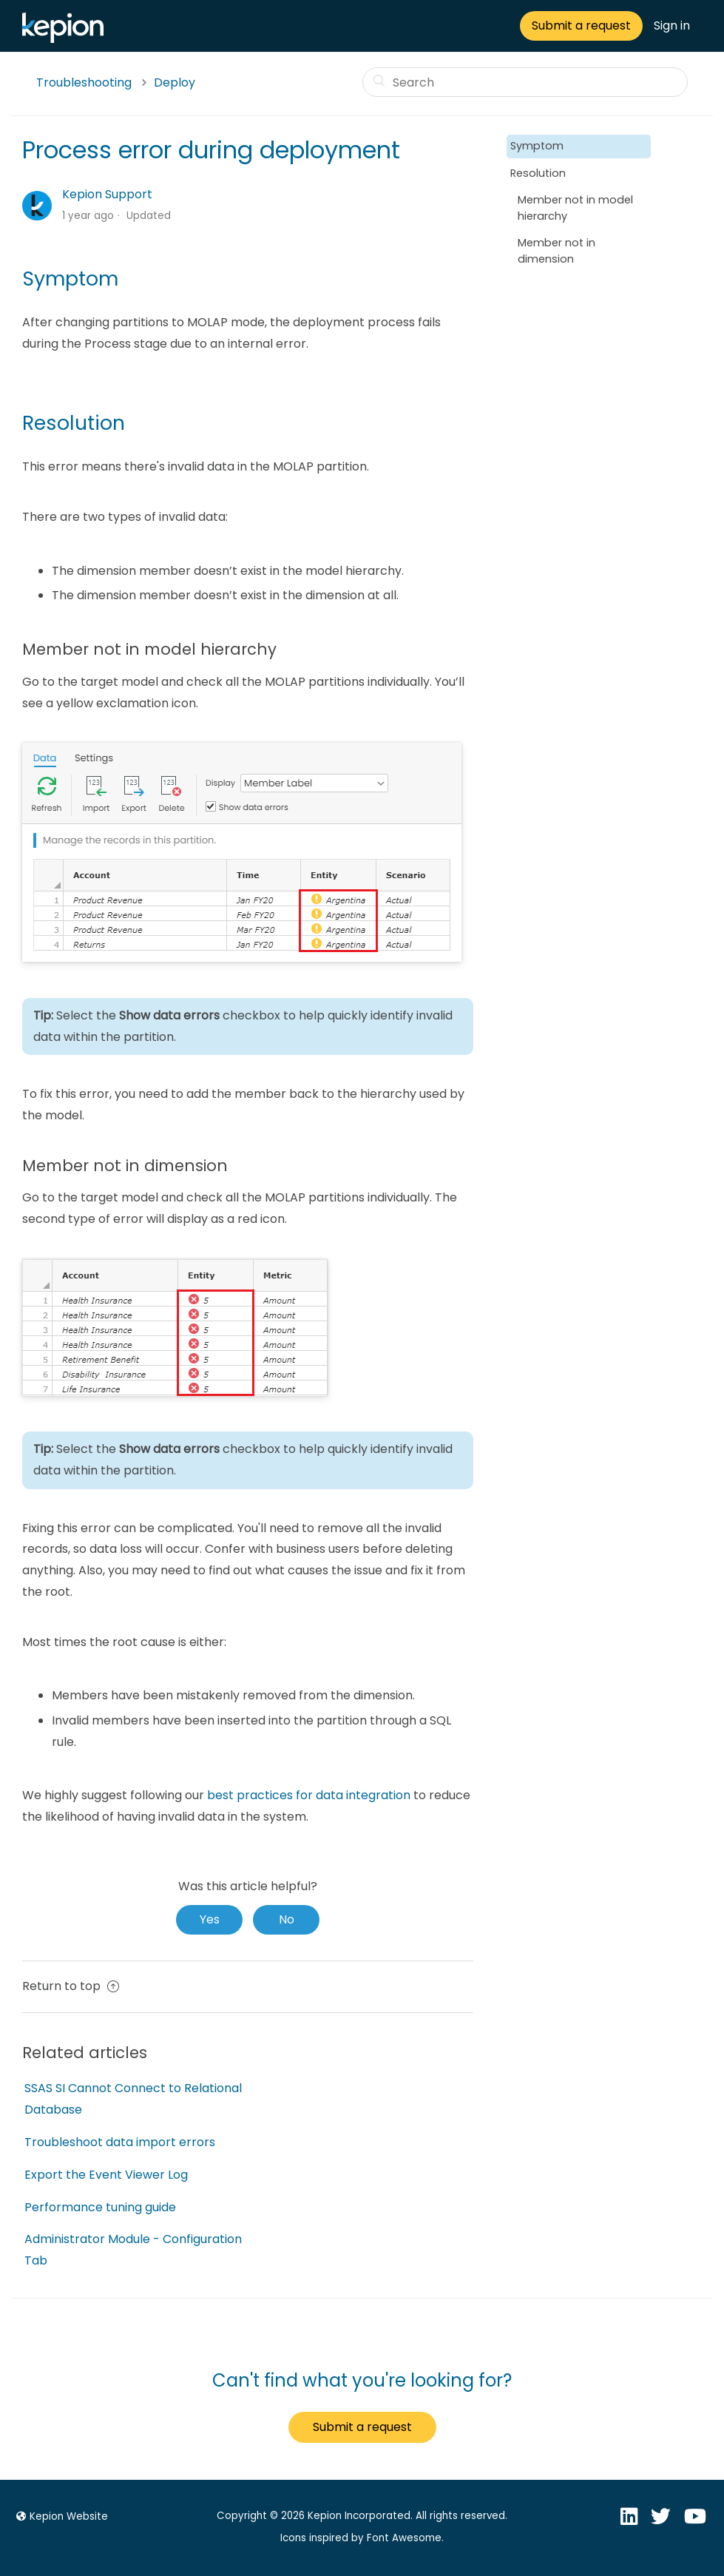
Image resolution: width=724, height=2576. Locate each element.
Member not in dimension (556, 250)
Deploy (174, 82)
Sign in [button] (672, 25)
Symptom (537, 145)
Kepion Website (60, 2516)
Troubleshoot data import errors (119, 2142)
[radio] (209, 1920)
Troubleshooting (84, 82)
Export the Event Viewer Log (106, 2174)
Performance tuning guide (100, 2207)
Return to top (70, 1986)
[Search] (525, 82)
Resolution (538, 173)
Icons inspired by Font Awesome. (362, 2538)
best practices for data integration (308, 1795)
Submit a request (581, 25)
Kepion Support (107, 194)
